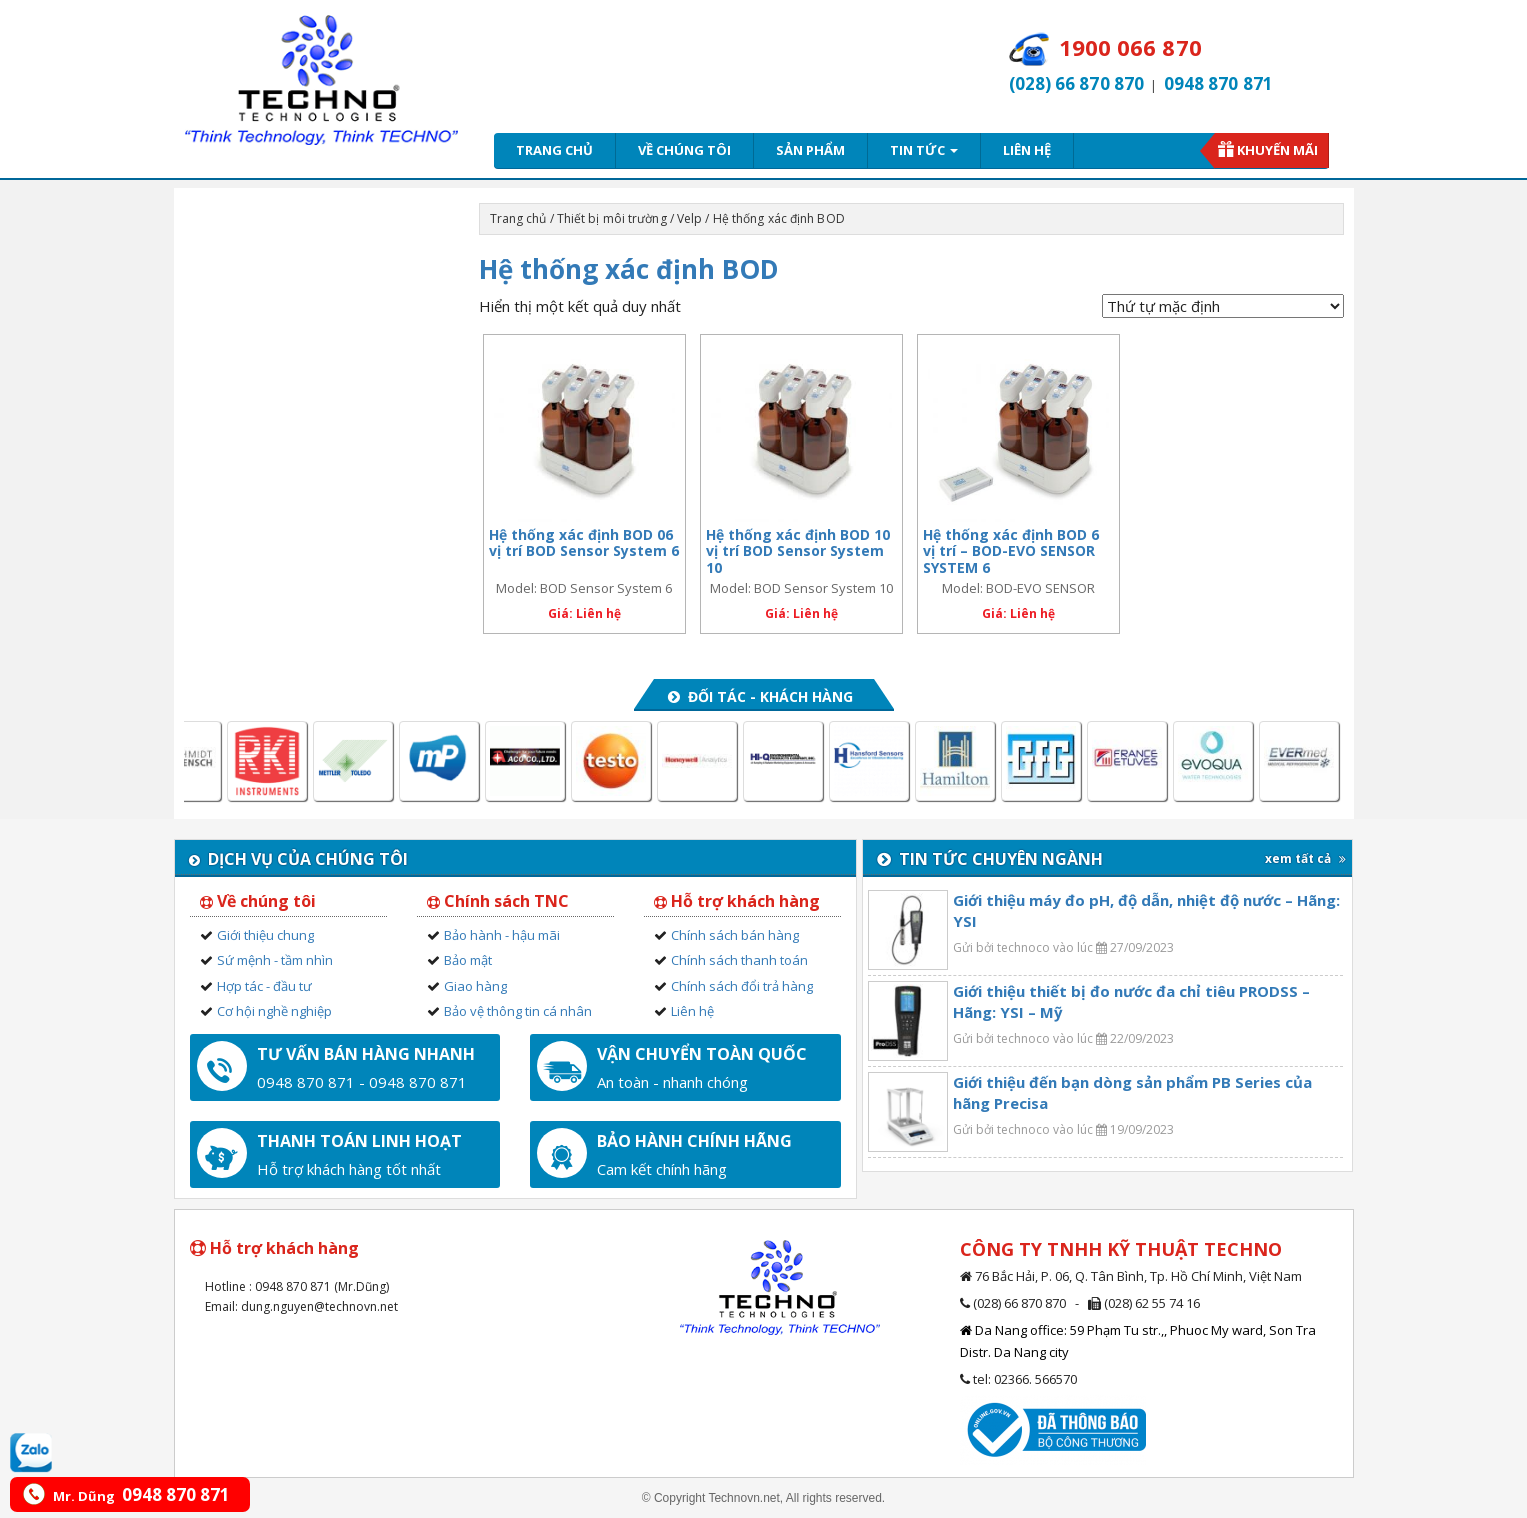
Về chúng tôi (684, 150)
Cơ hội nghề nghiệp (274, 1011)
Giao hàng (475, 986)
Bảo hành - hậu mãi (502, 935)
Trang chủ (554, 150)
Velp (689, 218)
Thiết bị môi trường (612, 218)
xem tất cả (1305, 858)
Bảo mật (468, 960)
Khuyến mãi (1277, 150)
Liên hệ (1027, 150)
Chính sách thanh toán (739, 960)
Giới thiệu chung (265, 935)
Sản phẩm (810, 150)
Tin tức (924, 150)
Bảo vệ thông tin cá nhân (518, 1011)
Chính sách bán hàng (735, 935)
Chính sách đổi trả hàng (742, 986)
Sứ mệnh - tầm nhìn (275, 960)
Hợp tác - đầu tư (264, 986)
